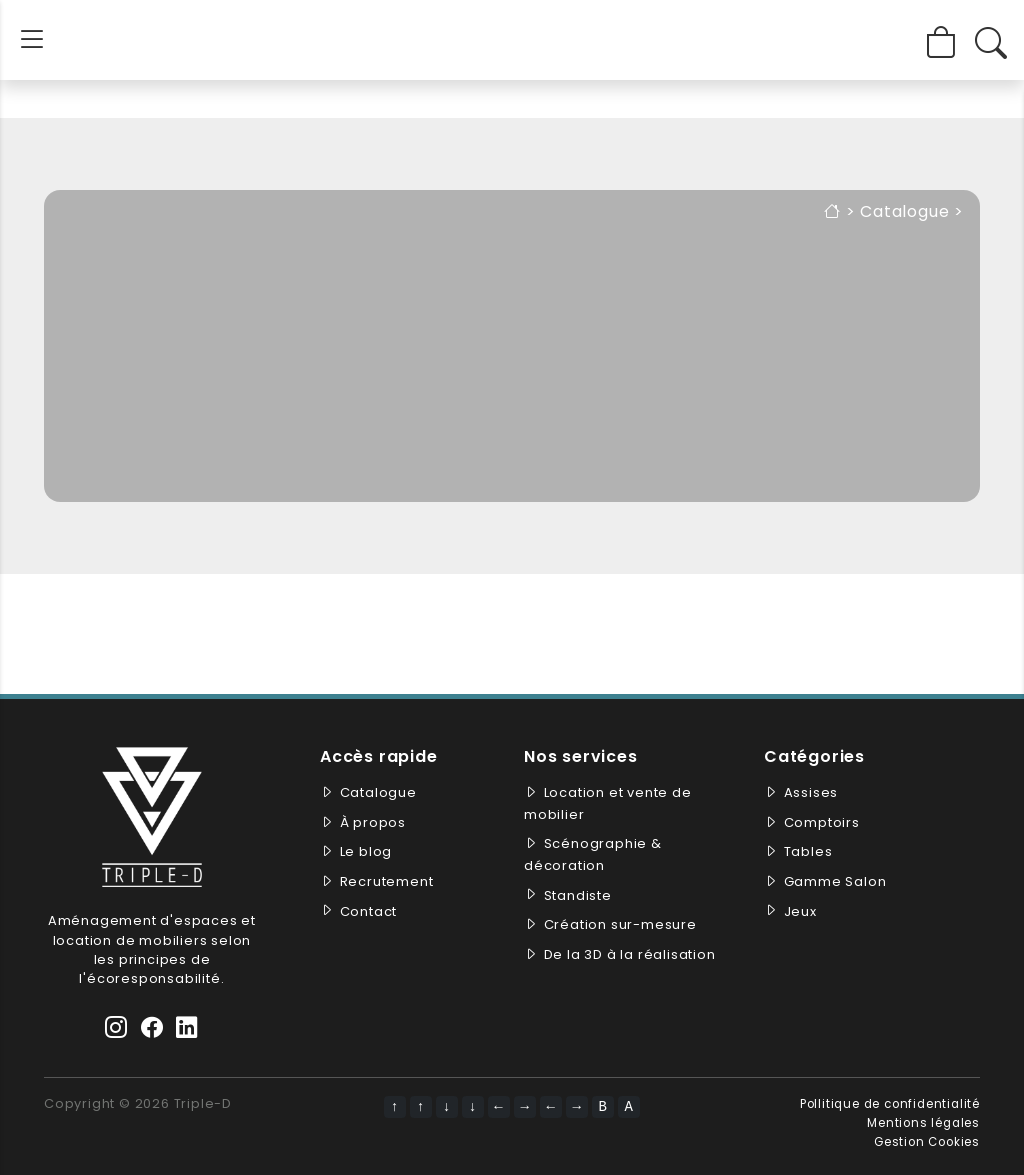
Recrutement (387, 881)
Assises (811, 792)
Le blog (366, 851)
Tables (808, 851)
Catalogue (904, 211)
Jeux (800, 911)
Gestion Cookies (927, 1142)
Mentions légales (923, 1123)
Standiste (578, 895)
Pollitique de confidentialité (890, 1104)
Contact (369, 911)
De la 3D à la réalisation (630, 954)
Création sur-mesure (620, 924)
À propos (373, 822)
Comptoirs (822, 822)
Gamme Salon (835, 881)
